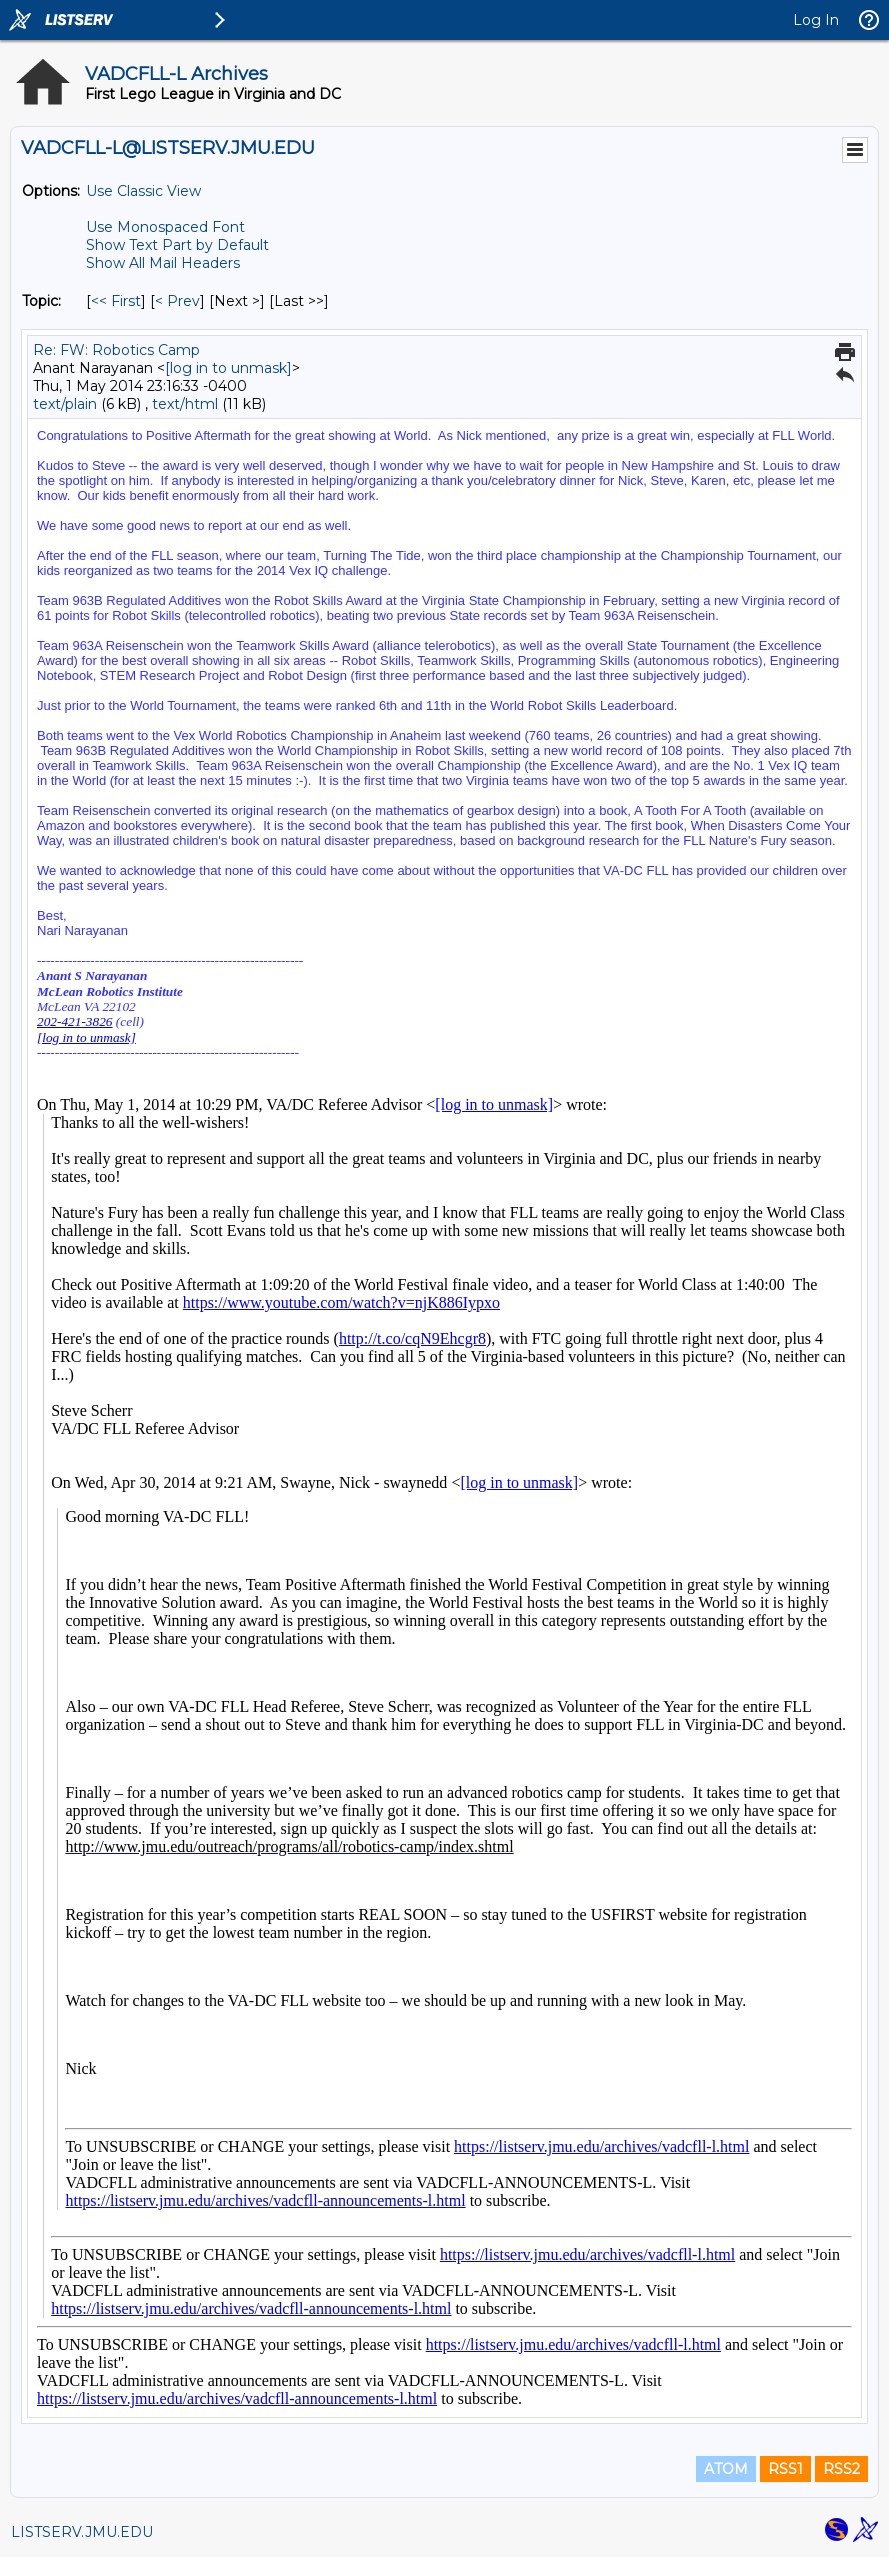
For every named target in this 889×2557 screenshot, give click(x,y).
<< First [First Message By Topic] (116, 301)
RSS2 (841, 2469)
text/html (185, 404)
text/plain (65, 404)
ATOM (726, 2469)
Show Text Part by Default (177, 245)
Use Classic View (143, 191)
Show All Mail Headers (163, 263)
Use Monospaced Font (165, 227)
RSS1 (785, 2469)
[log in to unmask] (228, 368)
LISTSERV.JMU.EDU (82, 2532)
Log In (816, 20)
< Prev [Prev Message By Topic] (177, 301)
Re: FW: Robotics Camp (116, 350)
